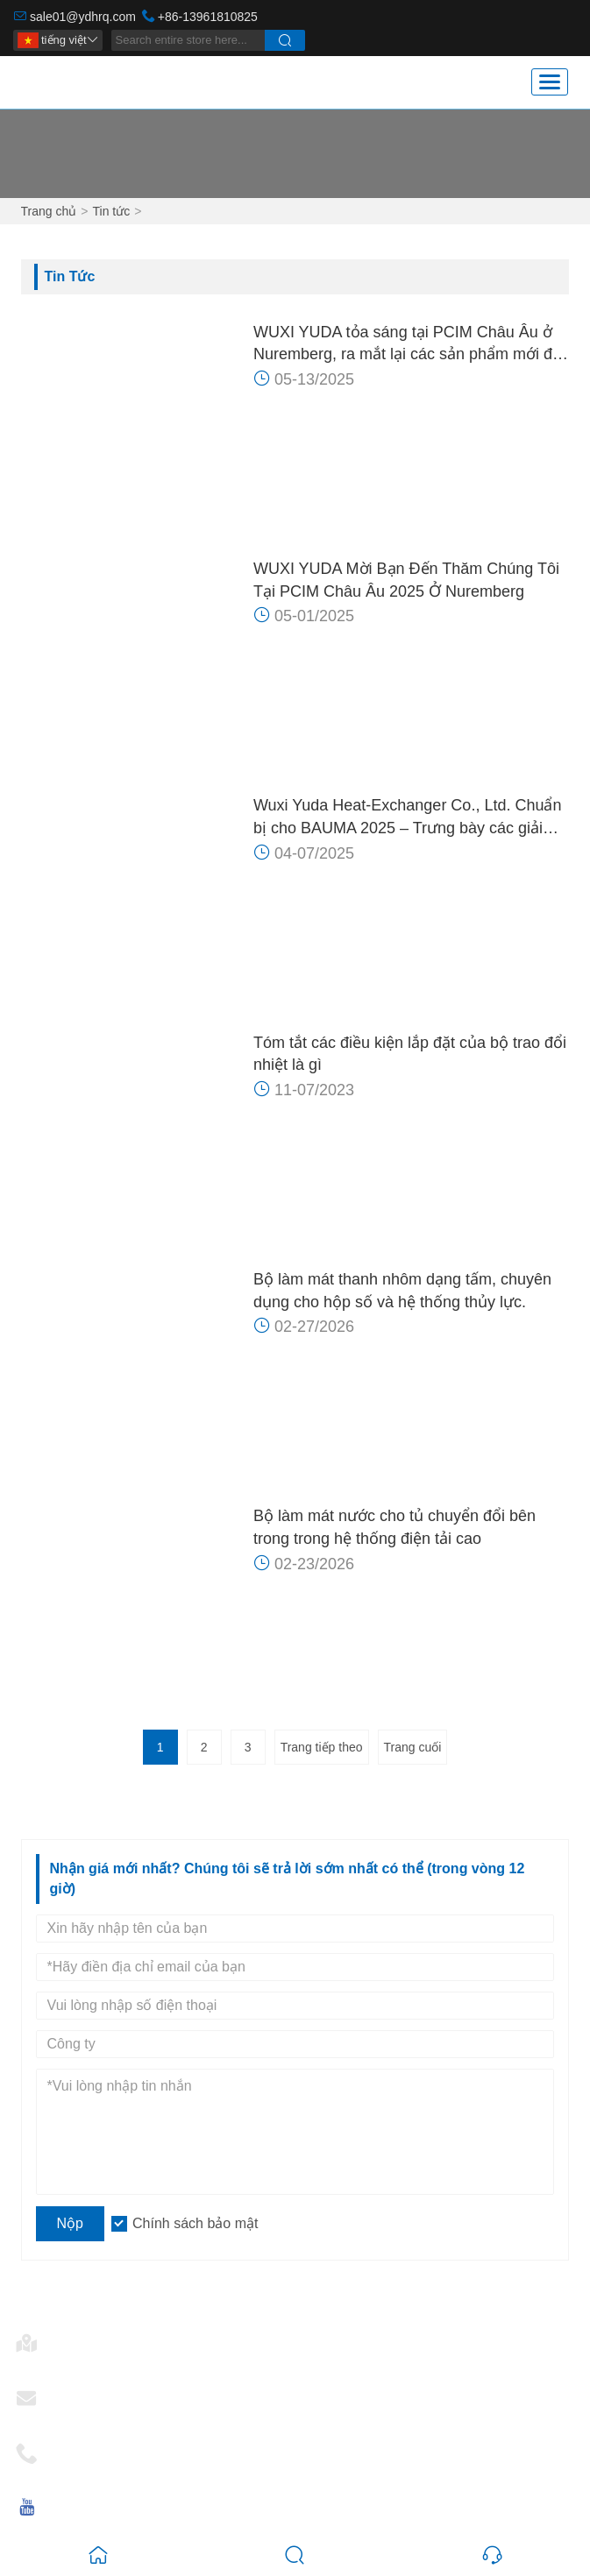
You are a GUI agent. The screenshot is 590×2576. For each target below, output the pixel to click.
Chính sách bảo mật (195, 2223)
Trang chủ (49, 211)
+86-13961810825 (208, 17)
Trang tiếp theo (322, 1747)
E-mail (75, 2392)
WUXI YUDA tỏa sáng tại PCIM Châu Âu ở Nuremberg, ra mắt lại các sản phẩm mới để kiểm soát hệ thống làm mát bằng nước (407, 344)
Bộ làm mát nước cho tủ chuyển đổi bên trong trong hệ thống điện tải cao (394, 1527)
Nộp (70, 2223)
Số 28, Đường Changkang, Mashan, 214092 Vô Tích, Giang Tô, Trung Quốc (293, 2358)
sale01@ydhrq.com (83, 17)
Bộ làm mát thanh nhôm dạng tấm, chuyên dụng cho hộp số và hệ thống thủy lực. (402, 1290)
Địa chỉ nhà (90, 2337)
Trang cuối (413, 1747)
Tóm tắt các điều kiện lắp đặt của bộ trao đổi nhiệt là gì (409, 1054)
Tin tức (111, 211)
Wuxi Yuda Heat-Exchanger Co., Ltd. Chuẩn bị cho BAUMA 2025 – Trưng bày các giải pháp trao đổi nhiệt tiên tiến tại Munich (407, 817)
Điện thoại (86, 2447)
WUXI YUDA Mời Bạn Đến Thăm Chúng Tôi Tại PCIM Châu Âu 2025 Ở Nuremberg (406, 580)
